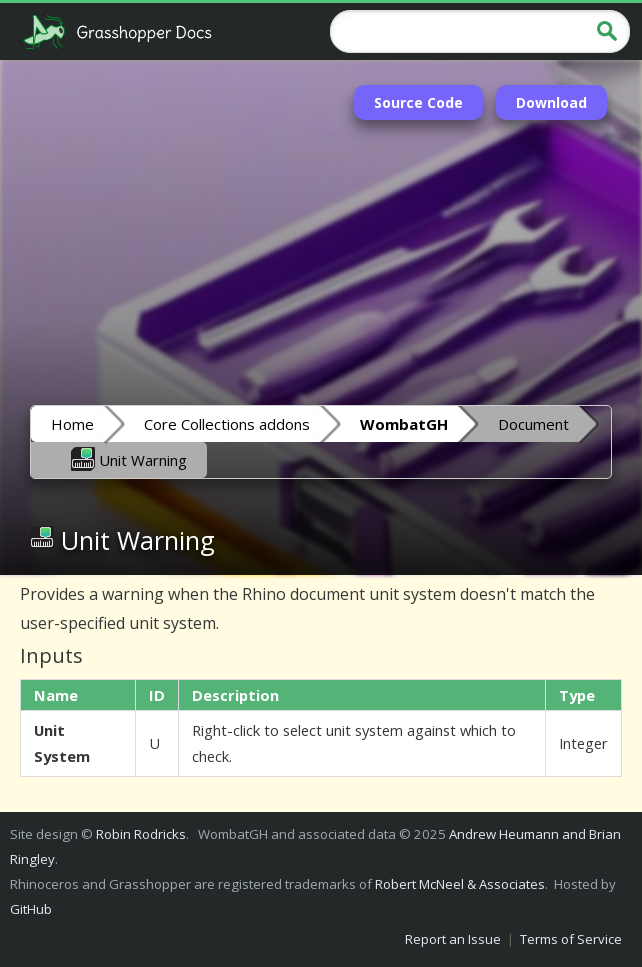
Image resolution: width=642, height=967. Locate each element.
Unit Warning (129, 459)
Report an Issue (453, 939)
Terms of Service (571, 939)
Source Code (418, 102)
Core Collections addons (227, 424)
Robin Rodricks (141, 834)
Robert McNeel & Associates (460, 884)
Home (72, 424)
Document (533, 424)
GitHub (31, 909)
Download (551, 102)
